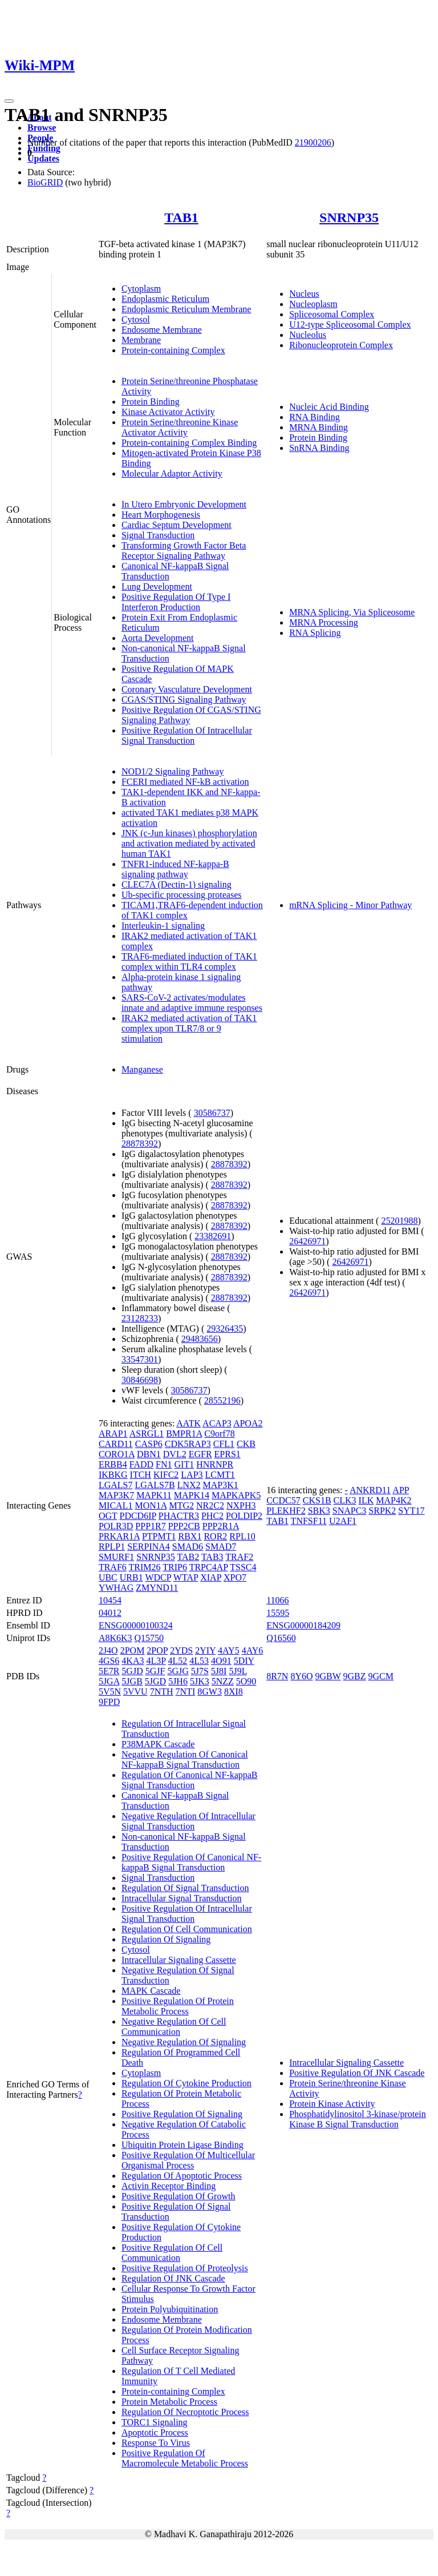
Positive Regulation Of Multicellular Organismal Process (188, 2160)
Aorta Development (157, 638)
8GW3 (209, 1691)
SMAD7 (220, 1546)
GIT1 (184, 1464)
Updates (43, 158)
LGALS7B (155, 1485)
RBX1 (190, 1536)
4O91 (221, 1661)
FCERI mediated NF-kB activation (185, 782)
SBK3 (319, 1510)
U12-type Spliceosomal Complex (350, 324)
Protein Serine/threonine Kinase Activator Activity (179, 427)
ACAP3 (217, 1423)
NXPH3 (241, 1505)
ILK (366, 1500)
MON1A (151, 1505)
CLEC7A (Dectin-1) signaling (176, 884)
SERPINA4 (148, 1546)
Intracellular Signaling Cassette (178, 1960)
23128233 (139, 1318)
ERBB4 (113, 1464)
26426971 (307, 1241)
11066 (277, 1600)
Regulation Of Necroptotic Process (185, 2412)
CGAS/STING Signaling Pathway (183, 699)
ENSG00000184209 (303, 1625)
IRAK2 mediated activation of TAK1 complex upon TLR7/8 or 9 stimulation (189, 1028)
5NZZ (223, 1681)
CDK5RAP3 (188, 1444)
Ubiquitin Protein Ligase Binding (182, 2145)
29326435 (224, 1328)
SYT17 (411, 1510)
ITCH (140, 1475)
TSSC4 (243, 1567)
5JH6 (178, 1681)
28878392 (139, 1143)
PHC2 (212, 1516)
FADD (141, 1464)
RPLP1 (112, 1546)
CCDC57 (283, 1500)
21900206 (313, 142)
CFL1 (223, 1444)
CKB (246, 1444)
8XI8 (233, 1691)
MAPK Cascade (151, 1991)
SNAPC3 (349, 1510)
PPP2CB (184, 1526)
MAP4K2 (393, 1500)
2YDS (181, 1650)
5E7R (109, 1671)
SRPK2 (382, 1510)
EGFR (200, 1454)
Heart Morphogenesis (160, 514)
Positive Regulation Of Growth (178, 2196)
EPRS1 (227, 1454)
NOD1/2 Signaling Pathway (172, 771)
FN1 (164, 1464)
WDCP (158, 1577)
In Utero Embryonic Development (183, 504)
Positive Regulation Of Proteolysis (184, 2268)
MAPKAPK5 (236, 1495)
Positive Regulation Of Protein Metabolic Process (177, 2006)
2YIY (205, 1650)
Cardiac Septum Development (176, 525)
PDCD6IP (137, 1516)
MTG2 (181, 1505)
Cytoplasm (141, 288)
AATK (188, 1423)
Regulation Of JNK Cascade (173, 2278)
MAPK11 (154, 1495)
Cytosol (135, 319)
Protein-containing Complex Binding (189, 443)
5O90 (246, 1681)
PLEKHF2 (285, 1510)
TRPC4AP (208, 1567)
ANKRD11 (370, 1490)
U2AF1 (342, 1521)
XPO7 (235, 1577)
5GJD (132, 1671)
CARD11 (116, 1444)
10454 (110, 1600)
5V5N (110, 1691)
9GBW (328, 1676)
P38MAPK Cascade (157, 1744)
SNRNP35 (349, 217)
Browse (41, 127)
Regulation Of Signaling (165, 1939)
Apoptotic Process (154, 2432)
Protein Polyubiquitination (169, 2309)
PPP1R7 (150, 1526)
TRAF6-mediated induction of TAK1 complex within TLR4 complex (189, 961)
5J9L (237, 1671)
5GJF (155, 1671)
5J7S (200, 1671)
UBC (108, 1577)
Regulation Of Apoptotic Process (181, 2175)
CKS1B (317, 1500)
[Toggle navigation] (9, 101)
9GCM (381, 1676)
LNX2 (189, 1485)
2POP (157, 1650)
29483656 (199, 1339)
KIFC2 (166, 1475)
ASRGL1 (146, 1433)
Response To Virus (155, 2443)
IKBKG (113, 1475)
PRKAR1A (119, 1536)
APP (400, 1490)
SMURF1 (116, 1557)
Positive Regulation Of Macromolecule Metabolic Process (184, 2458)
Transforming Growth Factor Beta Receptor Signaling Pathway (183, 551)
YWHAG (116, 1588)
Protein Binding (150, 401)
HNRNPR (214, 1464)
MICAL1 (116, 1505)
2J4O (108, 1650)
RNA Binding (314, 417)
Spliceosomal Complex (331, 314)
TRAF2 (239, 1557)
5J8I (219, 1671)
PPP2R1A (220, 1526)
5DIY (244, 1661)
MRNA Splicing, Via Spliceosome (352, 612)
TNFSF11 (309, 1521)
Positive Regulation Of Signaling (181, 2114)
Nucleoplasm (313, 304)
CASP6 (149, 1444)
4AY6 (252, 1650)
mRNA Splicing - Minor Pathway (350, 905)
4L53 (199, 1661)
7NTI (186, 1691)
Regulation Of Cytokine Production (186, 2083)
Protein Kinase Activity (332, 2104)
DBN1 (149, 1454)
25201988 (399, 1220)
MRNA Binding (318, 427)
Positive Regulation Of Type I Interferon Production (175, 602)
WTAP (185, 1577)
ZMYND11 (157, 1588)
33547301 (139, 1359)
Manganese (142, 1069)
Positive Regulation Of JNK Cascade (356, 2073)
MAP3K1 (220, 1485)
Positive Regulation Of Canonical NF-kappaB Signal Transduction (191, 1862)
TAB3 (212, 1557)
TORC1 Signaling (154, 2422)
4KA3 (132, 1661)
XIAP (210, 1577)
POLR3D (116, 1526)
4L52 (178, 1661)
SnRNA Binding (319, 448)
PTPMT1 (159, 1536)
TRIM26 (145, 1567)
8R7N (277, 1676)
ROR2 (215, 1536)
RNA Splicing (314, 633)
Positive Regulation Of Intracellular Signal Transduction (186, 735)
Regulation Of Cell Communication (186, 1929)
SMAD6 (187, 1546)
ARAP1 (113, 1433)
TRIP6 (175, 1567)
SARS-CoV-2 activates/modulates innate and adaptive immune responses (191, 1003)
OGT (108, 1516)
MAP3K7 (116, 1495)
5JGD (155, 1681)
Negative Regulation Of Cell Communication (173, 2027)
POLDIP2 (244, 1516)
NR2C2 (210, 1505)
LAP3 (191, 1475)
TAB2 (188, 1557)
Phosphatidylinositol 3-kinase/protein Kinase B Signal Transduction (357, 2119)
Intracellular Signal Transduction (181, 1898)
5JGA (109, 1681)
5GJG (177, 1671)
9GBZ (354, 1676)
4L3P (155, 1661)
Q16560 (281, 1638)
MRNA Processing (323, 622)
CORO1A (117, 1454)
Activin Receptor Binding (168, 2186)
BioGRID (45, 182)
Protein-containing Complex (173, 350)
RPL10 (242, 1536)
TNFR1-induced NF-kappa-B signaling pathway (175, 869)
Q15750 (149, 1638)
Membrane (141, 340)
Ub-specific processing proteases (181, 895)
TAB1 (181, 217)
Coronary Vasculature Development (186, 689)
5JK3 (199, 1681)
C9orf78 (219, 1433)
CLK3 (345, 1500)
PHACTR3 (179, 1516)
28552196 (222, 1400)
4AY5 (229, 1650)
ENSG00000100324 (136, 1625)
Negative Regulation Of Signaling (183, 2042)
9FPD (109, 1702)
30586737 (212, 1113)
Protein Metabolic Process (169, 2401)
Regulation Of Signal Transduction (185, 1888)
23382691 (212, 1236)
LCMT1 (220, 1475)
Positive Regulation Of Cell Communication (171, 2253)
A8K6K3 (115, 1638)
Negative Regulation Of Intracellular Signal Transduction (188, 1821)
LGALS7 (116, 1485)
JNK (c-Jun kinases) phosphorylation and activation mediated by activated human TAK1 (189, 843)
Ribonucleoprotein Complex (341, 345)
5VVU (135, 1691)
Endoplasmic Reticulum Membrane (186, 309)
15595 (277, 1613)
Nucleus (304, 294)
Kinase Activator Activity (168, 412)
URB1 (131, 1577)
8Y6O (301, 1676)
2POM (132, 1650)
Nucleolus (307, 335)
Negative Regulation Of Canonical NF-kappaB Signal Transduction (184, 1759)
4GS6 (109, 1661)
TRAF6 (113, 1567)
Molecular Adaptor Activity (171, 473)
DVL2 (174, 1454)
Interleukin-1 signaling (163, 925)
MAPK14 (191, 1495)
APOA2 (248, 1423)
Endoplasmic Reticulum (165, 299)
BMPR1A (184, 1433)
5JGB (131, 1681)
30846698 (139, 1380)
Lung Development (156, 586)
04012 (110, 1613)
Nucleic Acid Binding (329, 407)
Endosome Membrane (161, 329)
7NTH (161, 1691)
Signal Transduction (157, 535)
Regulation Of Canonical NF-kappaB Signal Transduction (189, 1780)
